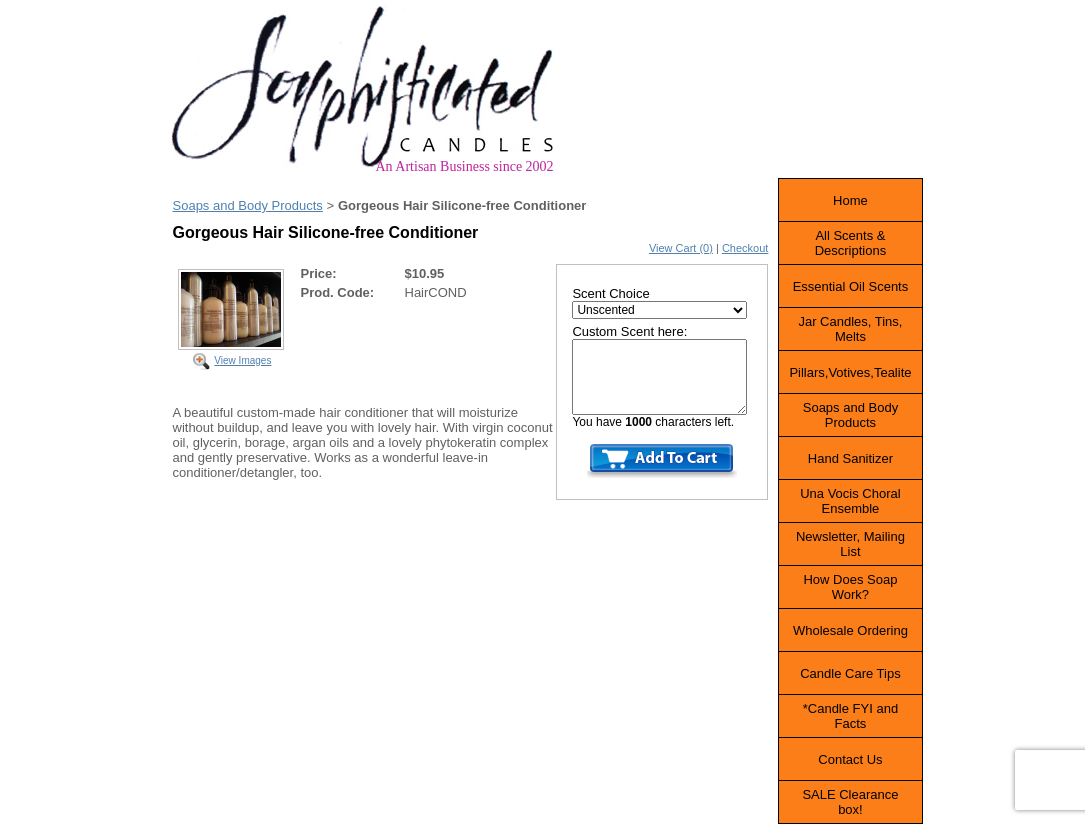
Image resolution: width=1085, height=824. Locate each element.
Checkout (745, 248)
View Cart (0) (681, 248)
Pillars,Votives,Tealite (850, 372)
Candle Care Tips (850, 673)
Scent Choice (610, 293)
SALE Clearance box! (850, 802)
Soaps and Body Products (248, 205)
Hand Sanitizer (850, 458)
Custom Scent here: (629, 331)
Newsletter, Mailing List (850, 544)
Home (850, 200)
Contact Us (850, 759)
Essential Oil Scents (851, 286)
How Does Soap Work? (850, 587)
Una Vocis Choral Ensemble (850, 501)
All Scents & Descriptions (851, 243)
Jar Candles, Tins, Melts (850, 329)
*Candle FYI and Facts (850, 716)
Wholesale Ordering (850, 630)
